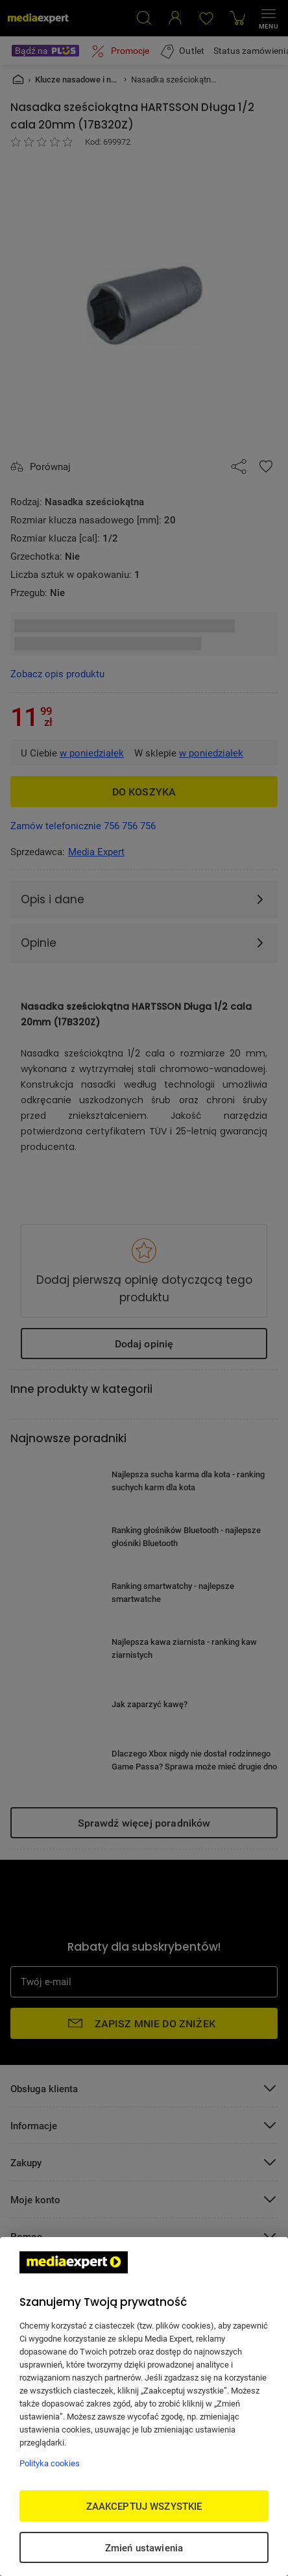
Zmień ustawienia (144, 2547)
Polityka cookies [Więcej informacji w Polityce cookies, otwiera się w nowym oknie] (49, 2463)
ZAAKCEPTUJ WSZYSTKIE (144, 2505)
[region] (144, 2406)
